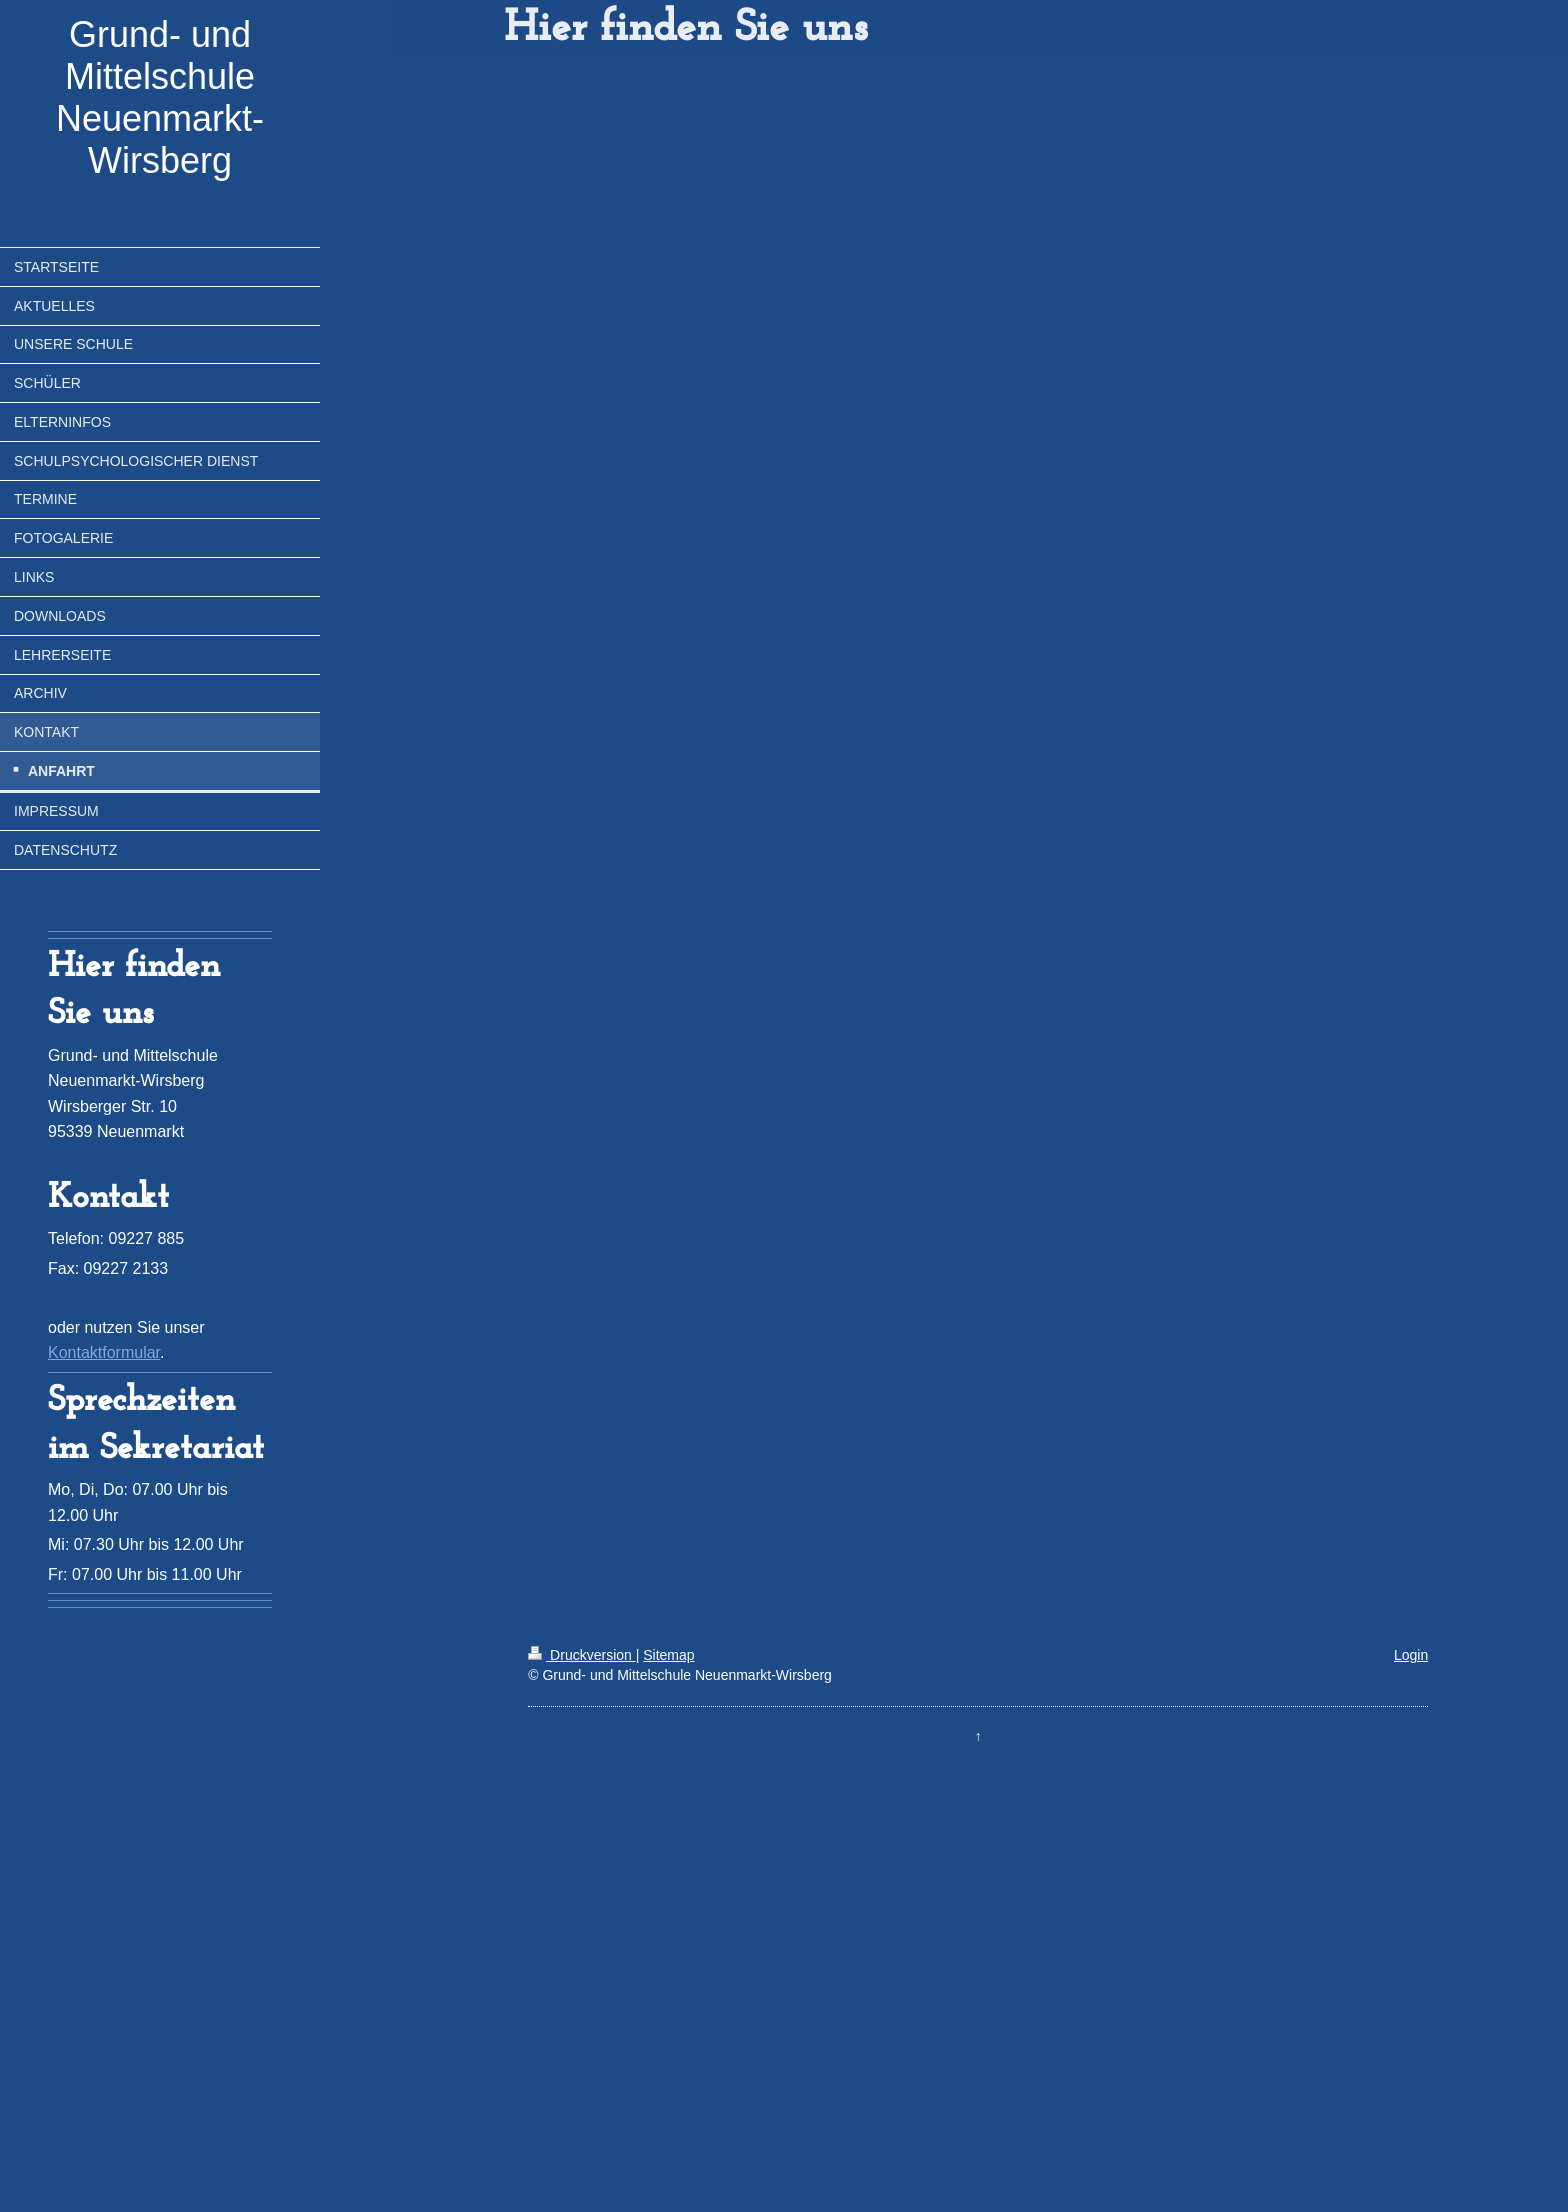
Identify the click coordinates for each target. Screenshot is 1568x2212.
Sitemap (668, 1655)
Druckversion (581, 1655)
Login (1411, 1655)
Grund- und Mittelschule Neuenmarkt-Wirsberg (160, 97)
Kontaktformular (104, 1352)
